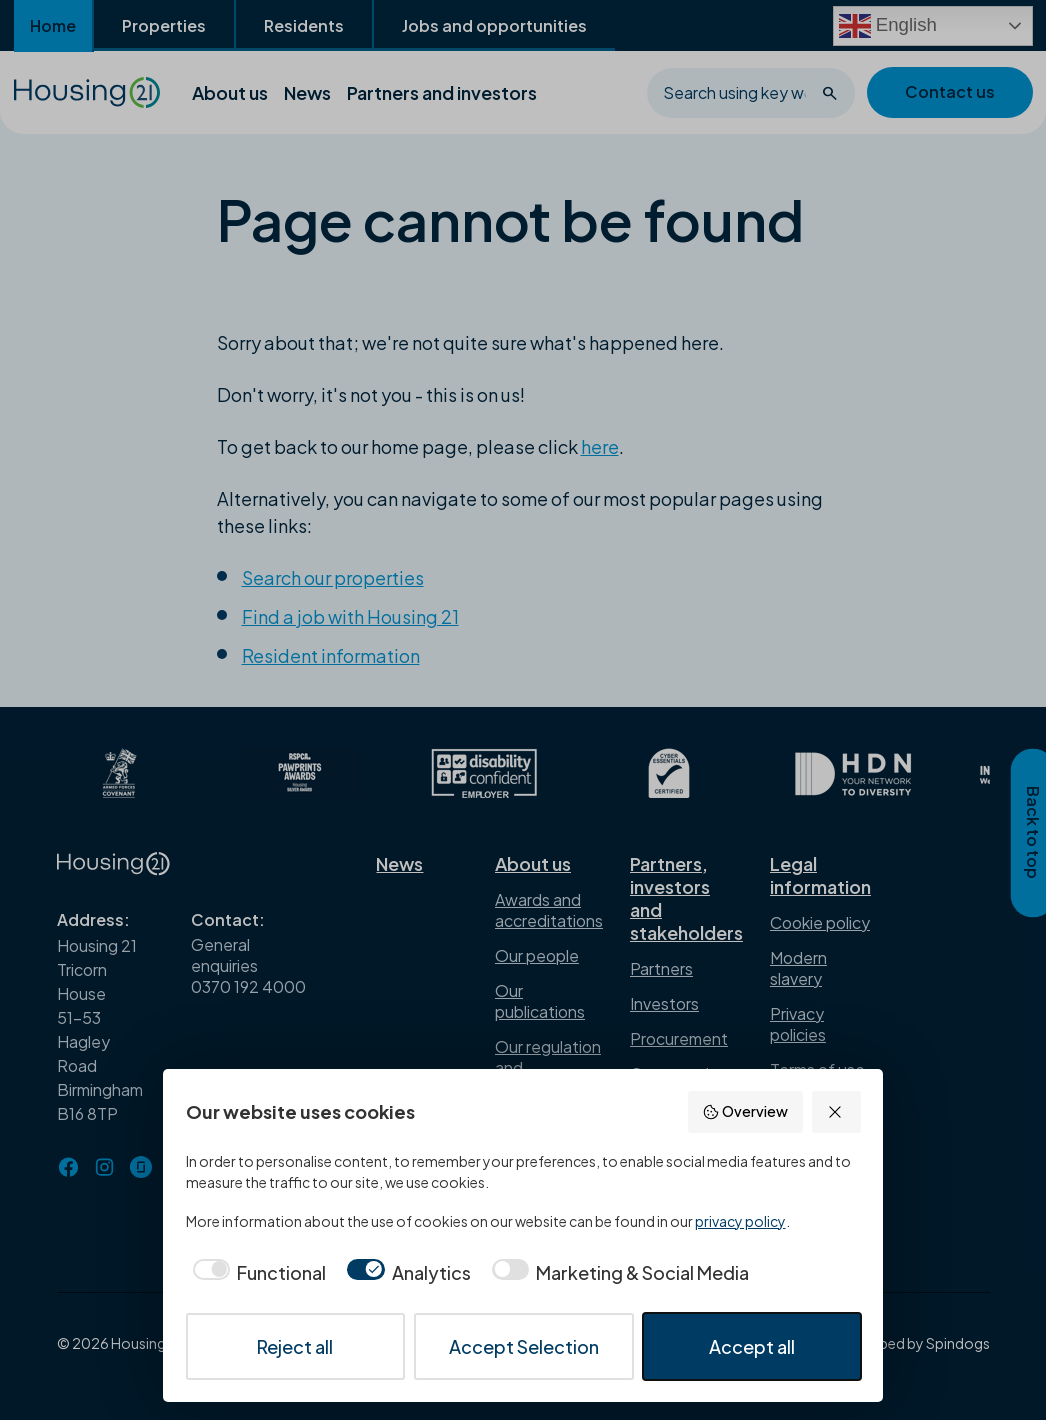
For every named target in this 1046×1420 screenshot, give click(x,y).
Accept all (752, 1346)
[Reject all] (836, 1111)
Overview (745, 1111)
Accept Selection (524, 1346)
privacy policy (740, 1221)
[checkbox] (256, 1272)
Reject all (295, 1346)
